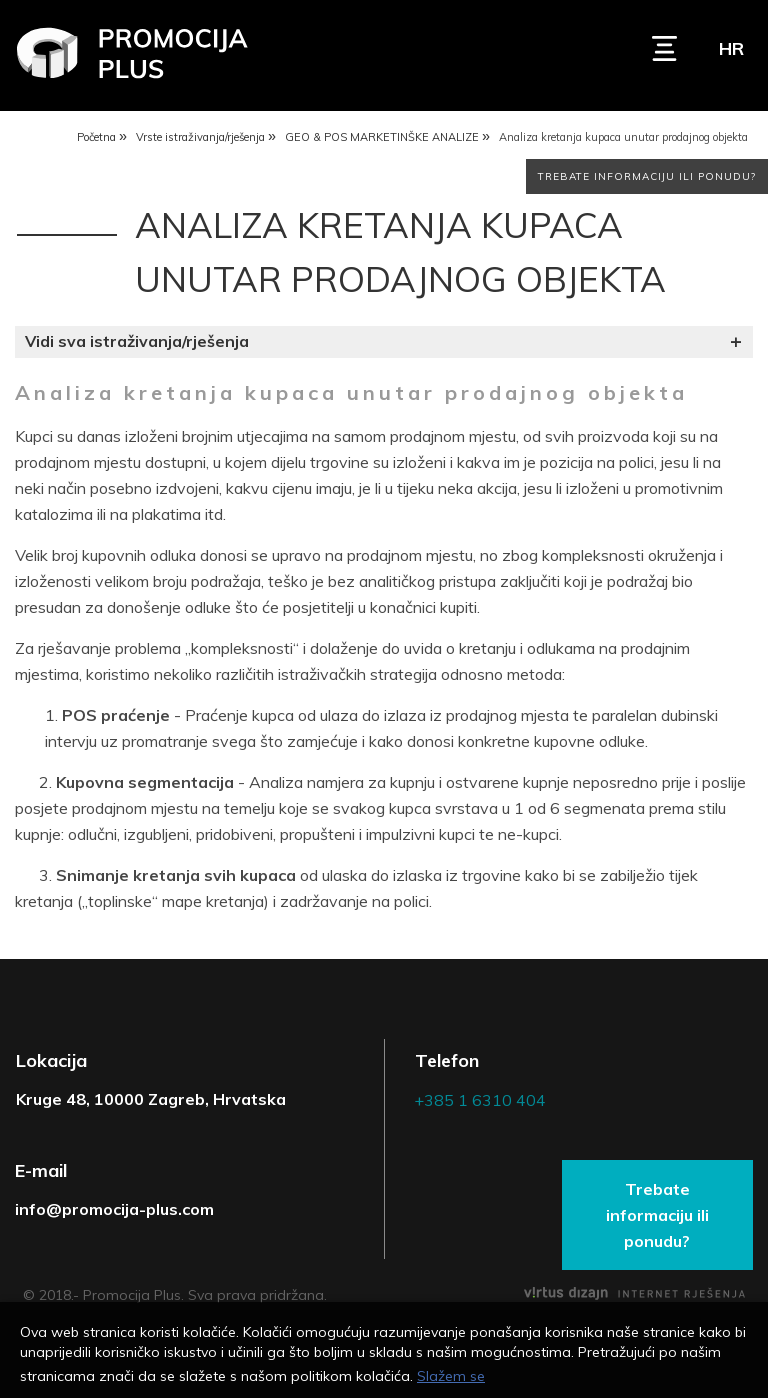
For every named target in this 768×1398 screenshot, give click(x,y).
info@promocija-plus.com (114, 1211)
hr (731, 48)
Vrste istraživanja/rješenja (200, 139)
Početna (96, 139)
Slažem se (451, 1376)
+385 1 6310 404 (481, 1103)
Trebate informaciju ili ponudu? (647, 180)
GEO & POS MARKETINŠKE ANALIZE (382, 139)
